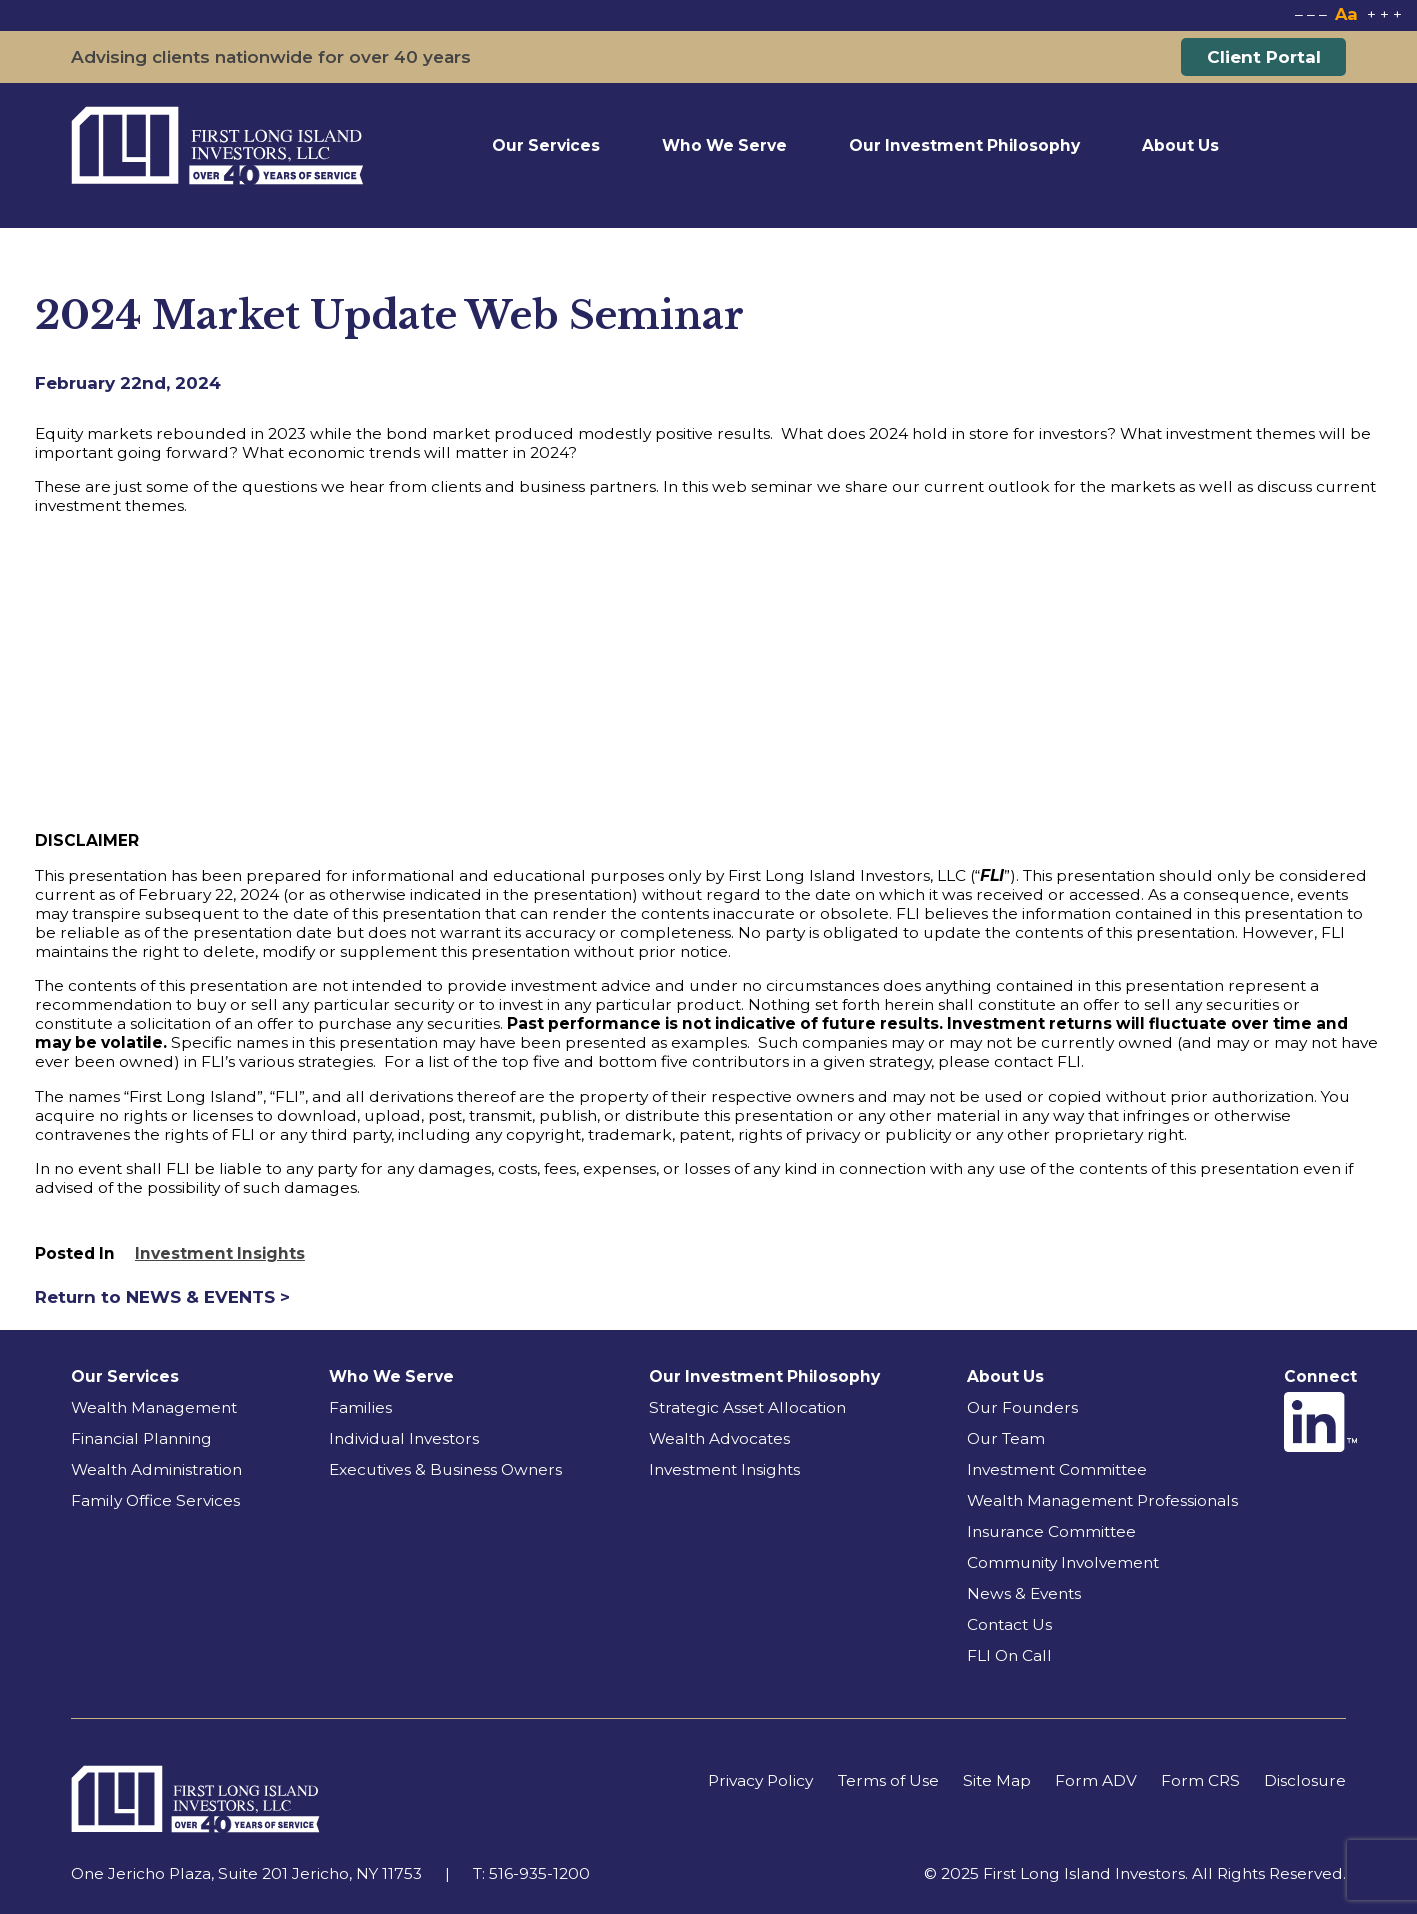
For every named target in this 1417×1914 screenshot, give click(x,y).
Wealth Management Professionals (1102, 1500)
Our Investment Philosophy (964, 145)
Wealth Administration (156, 1469)
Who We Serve (724, 145)
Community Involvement (1063, 1562)
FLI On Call (1009, 1655)
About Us (1180, 145)
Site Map (997, 1780)
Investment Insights (220, 1253)
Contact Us (1009, 1624)
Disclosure (1305, 1780)
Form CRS (1200, 1780)
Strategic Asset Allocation (747, 1407)
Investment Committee (1057, 1469)
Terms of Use (888, 1780)
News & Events (1024, 1593)
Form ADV (1096, 1780)
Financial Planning (141, 1438)
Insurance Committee (1051, 1531)
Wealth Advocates (719, 1438)
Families (360, 1407)
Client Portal (1264, 56)
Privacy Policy (760, 1780)
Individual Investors (404, 1438)
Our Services (546, 145)
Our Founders (1022, 1407)
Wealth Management (154, 1407)
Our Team (1006, 1438)
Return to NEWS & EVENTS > (162, 1296)
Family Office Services (155, 1500)
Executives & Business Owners (445, 1469)
